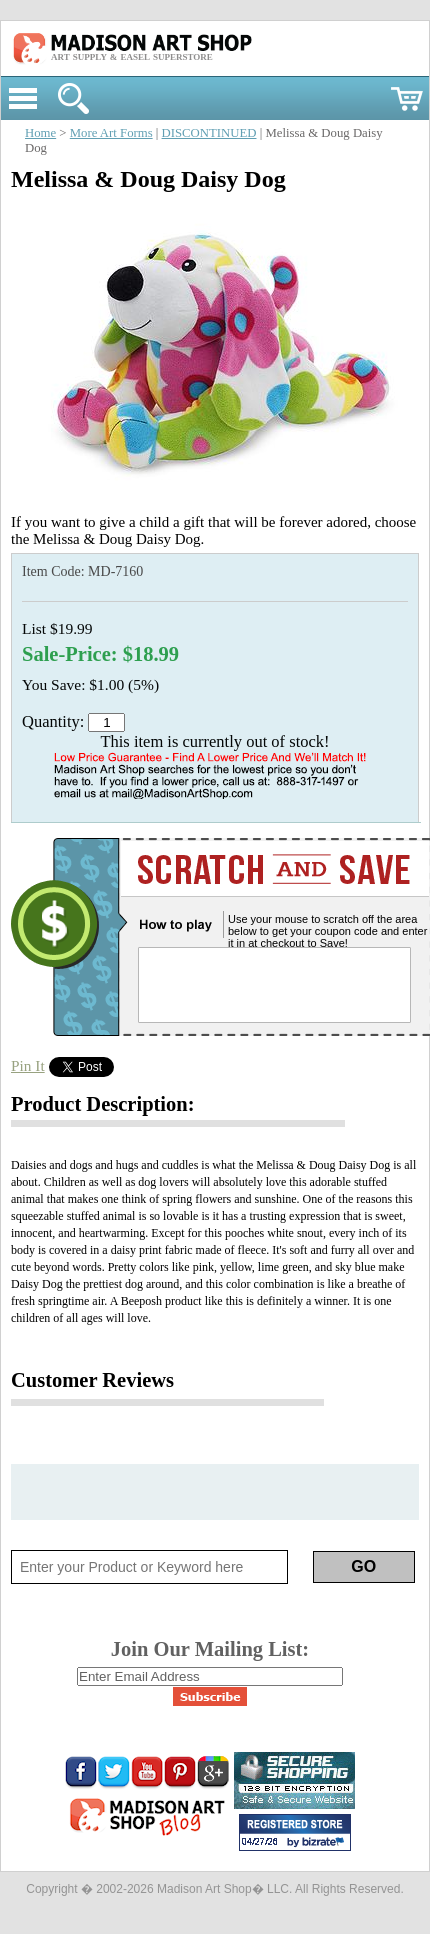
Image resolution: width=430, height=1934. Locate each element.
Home (40, 133)
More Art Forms (111, 133)
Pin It (28, 1065)
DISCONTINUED (209, 133)
